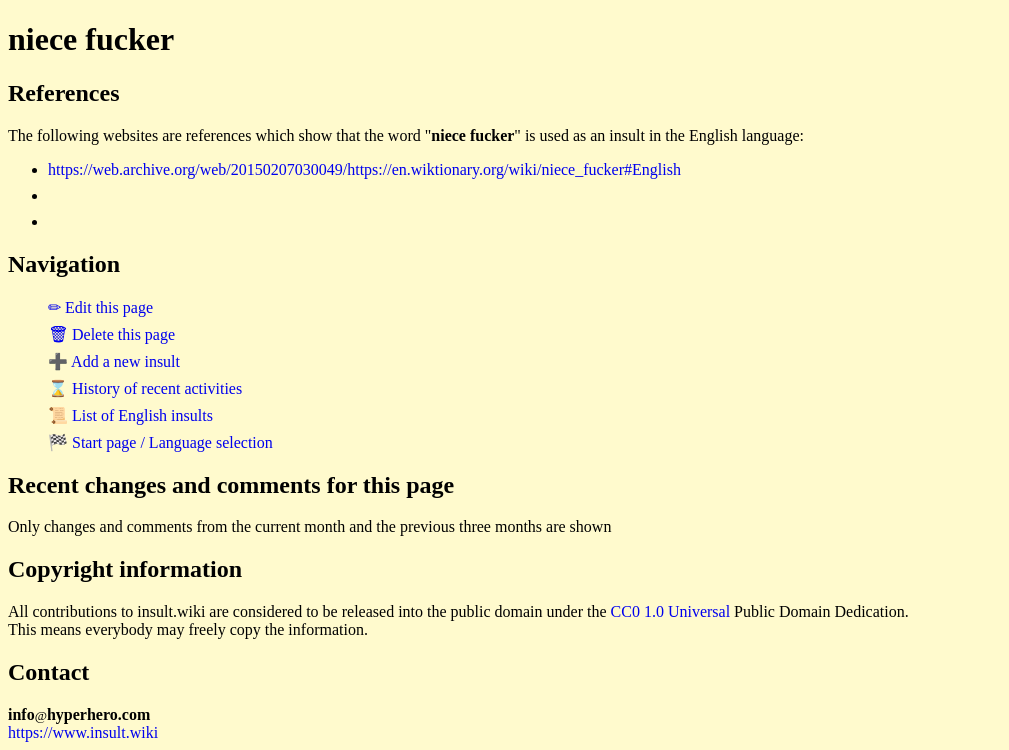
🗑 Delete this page (111, 334)
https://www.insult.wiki (83, 732)
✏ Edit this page (100, 307)
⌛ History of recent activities (145, 388)
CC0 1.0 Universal (671, 611)
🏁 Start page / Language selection (160, 442)
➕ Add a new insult (114, 361)
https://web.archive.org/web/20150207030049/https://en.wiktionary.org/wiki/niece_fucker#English (364, 169)
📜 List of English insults (130, 415)
